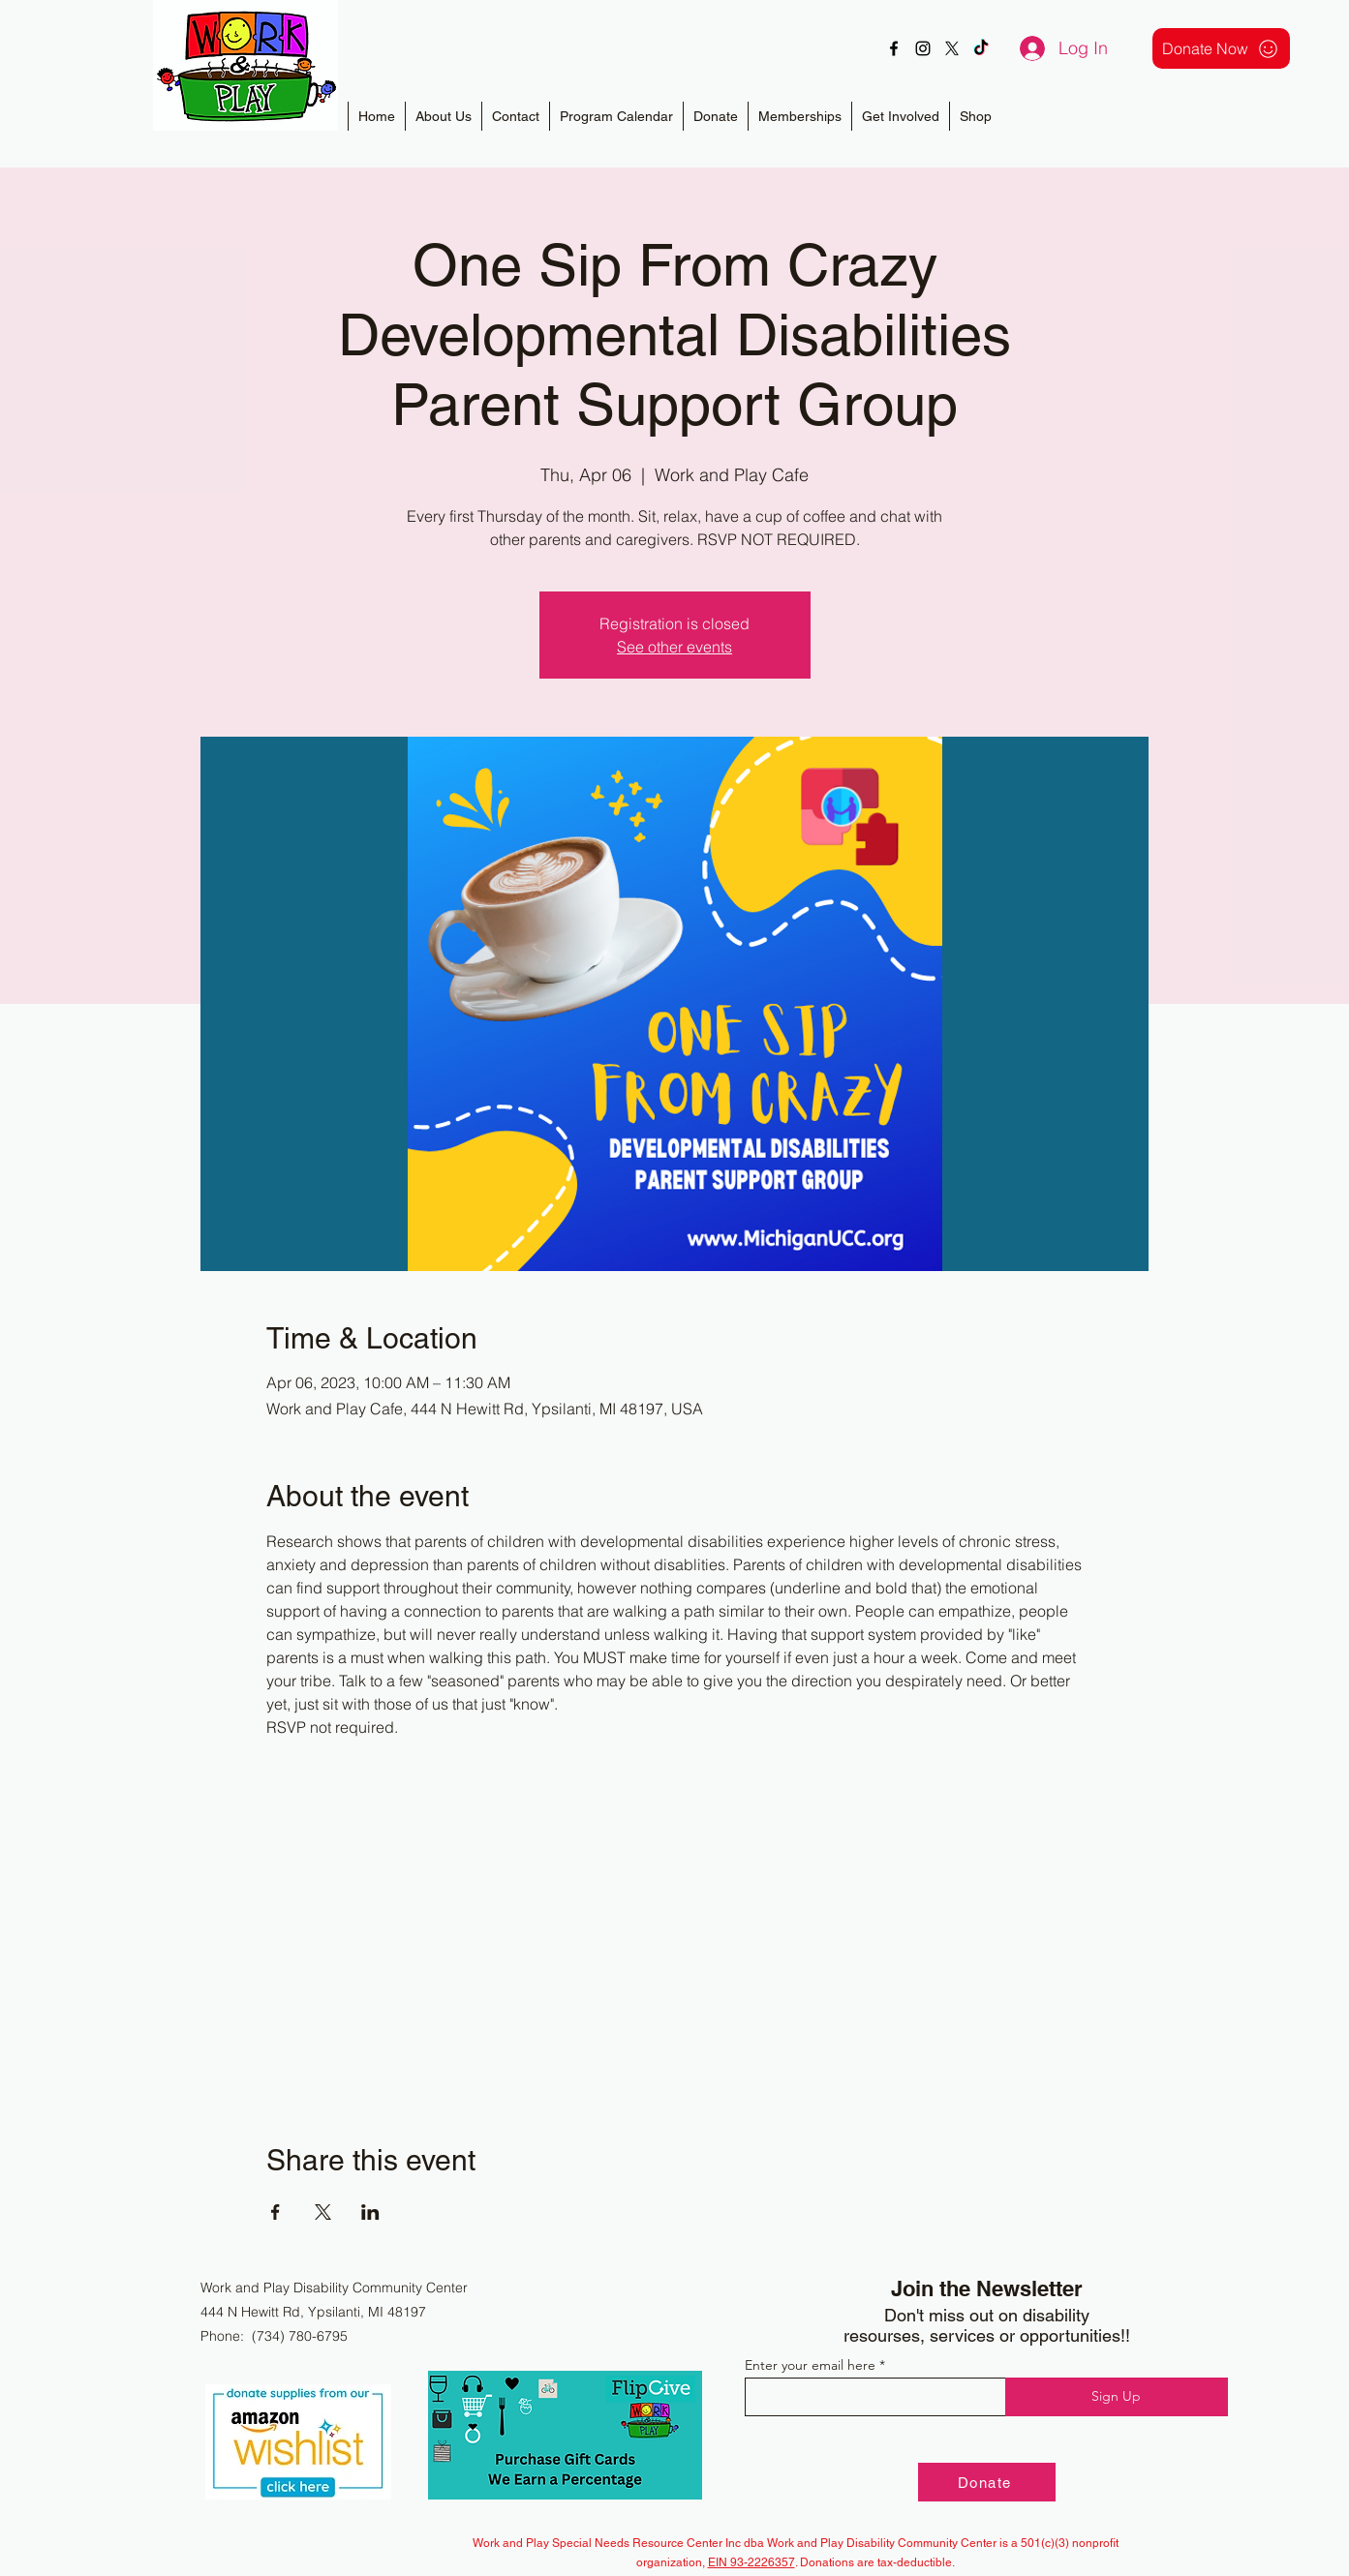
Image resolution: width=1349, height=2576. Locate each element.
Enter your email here (810, 2365)
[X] (952, 48)
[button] (799, 116)
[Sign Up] (1116, 2397)
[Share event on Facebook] (275, 2212)
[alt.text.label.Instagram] (923, 48)
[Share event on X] (323, 2212)
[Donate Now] (1221, 48)
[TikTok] (981, 48)
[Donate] (987, 2482)
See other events (674, 646)
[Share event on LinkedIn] (370, 2212)
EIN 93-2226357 (751, 2562)
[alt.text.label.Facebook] (894, 48)
